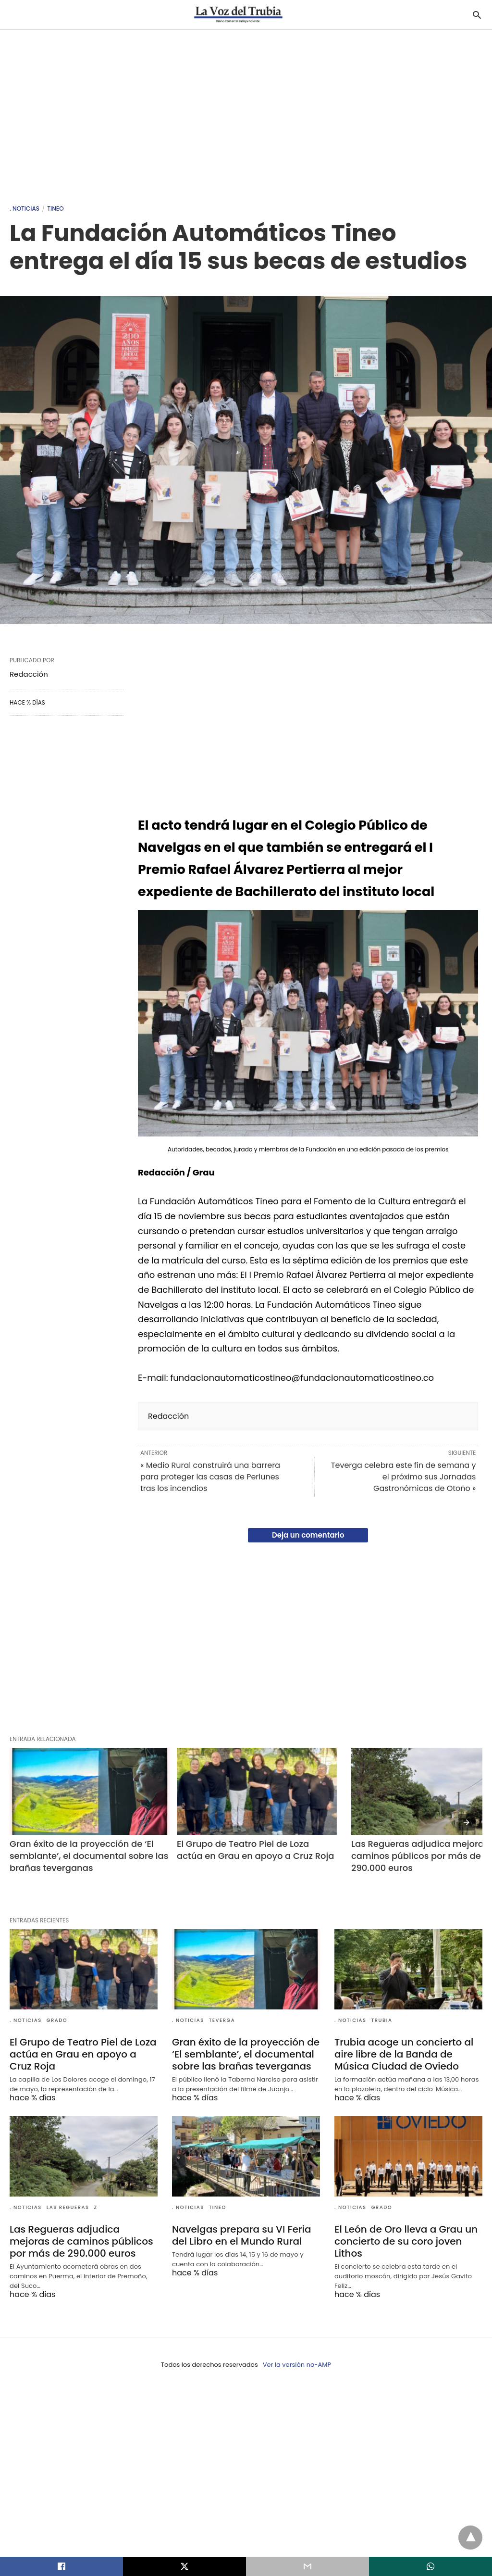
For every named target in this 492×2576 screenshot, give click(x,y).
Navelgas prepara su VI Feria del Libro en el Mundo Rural (241, 2235)
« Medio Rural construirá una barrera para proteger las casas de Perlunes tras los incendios (210, 1477)
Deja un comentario (308, 1535)
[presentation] (466, 1822)
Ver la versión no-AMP (297, 2364)
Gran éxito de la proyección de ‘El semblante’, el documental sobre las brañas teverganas (90, 1856)
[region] (246, 112)
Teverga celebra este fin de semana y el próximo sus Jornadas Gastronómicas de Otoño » (403, 1477)
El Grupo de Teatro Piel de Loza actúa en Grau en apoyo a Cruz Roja (255, 1850)
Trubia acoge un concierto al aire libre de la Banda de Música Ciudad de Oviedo (403, 2054)
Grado (57, 2020)
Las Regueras (68, 2207)
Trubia (382, 2020)
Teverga (222, 2020)
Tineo (55, 208)
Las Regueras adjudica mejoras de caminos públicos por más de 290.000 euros (81, 2241)
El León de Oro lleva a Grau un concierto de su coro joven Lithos (406, 2241)
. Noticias (24, 208)
